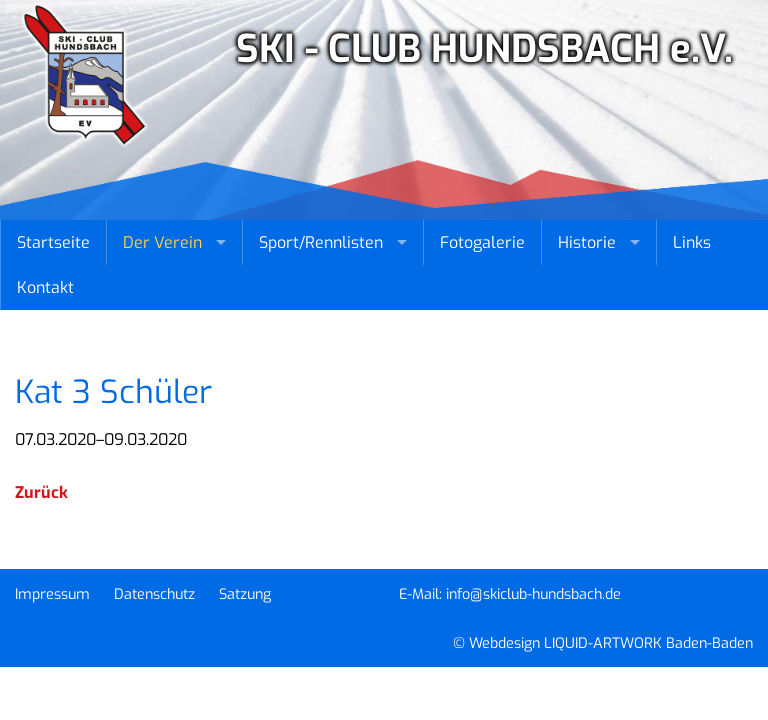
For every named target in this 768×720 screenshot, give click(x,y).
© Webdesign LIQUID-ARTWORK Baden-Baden (603, 643)
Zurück (41, 492)
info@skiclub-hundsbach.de (533, 594)
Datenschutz (154, 594)
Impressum (52, 594)
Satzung (245, 594)
